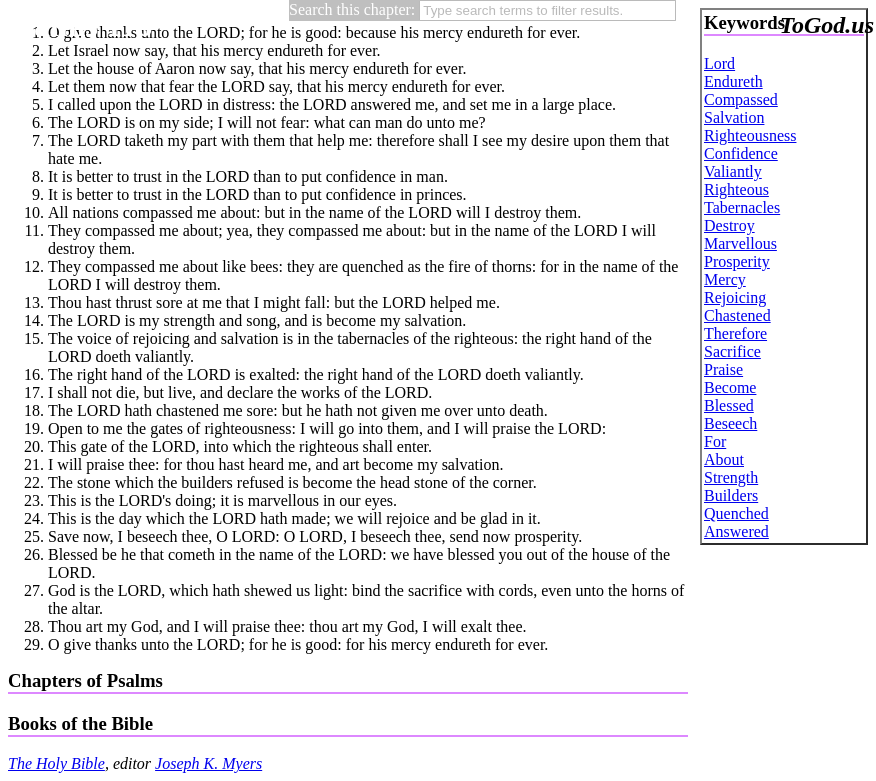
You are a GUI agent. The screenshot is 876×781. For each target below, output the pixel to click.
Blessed (729, 405)
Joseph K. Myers (208, 763)
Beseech (730, 423)
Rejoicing (735, 297)
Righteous (736, 189)
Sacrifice (732, 351)
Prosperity (737, 261)
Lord (719, 63)
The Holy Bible (56, 763)
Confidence (741, 153)
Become (730, 387)
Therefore (735, 333)
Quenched (736, 513)
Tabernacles (742, 207)
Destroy (729, 225)
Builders (731, 495)
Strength (731, 477)
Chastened (737, 315)
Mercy (725, 279)
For (715, 441)
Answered (736, 531)
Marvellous (740, 243)
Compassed (741, 99)
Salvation (734, 117)
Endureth (733, 81)
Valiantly (733, 171)
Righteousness (750, 135)
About (724, 459)
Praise (723, 369)
